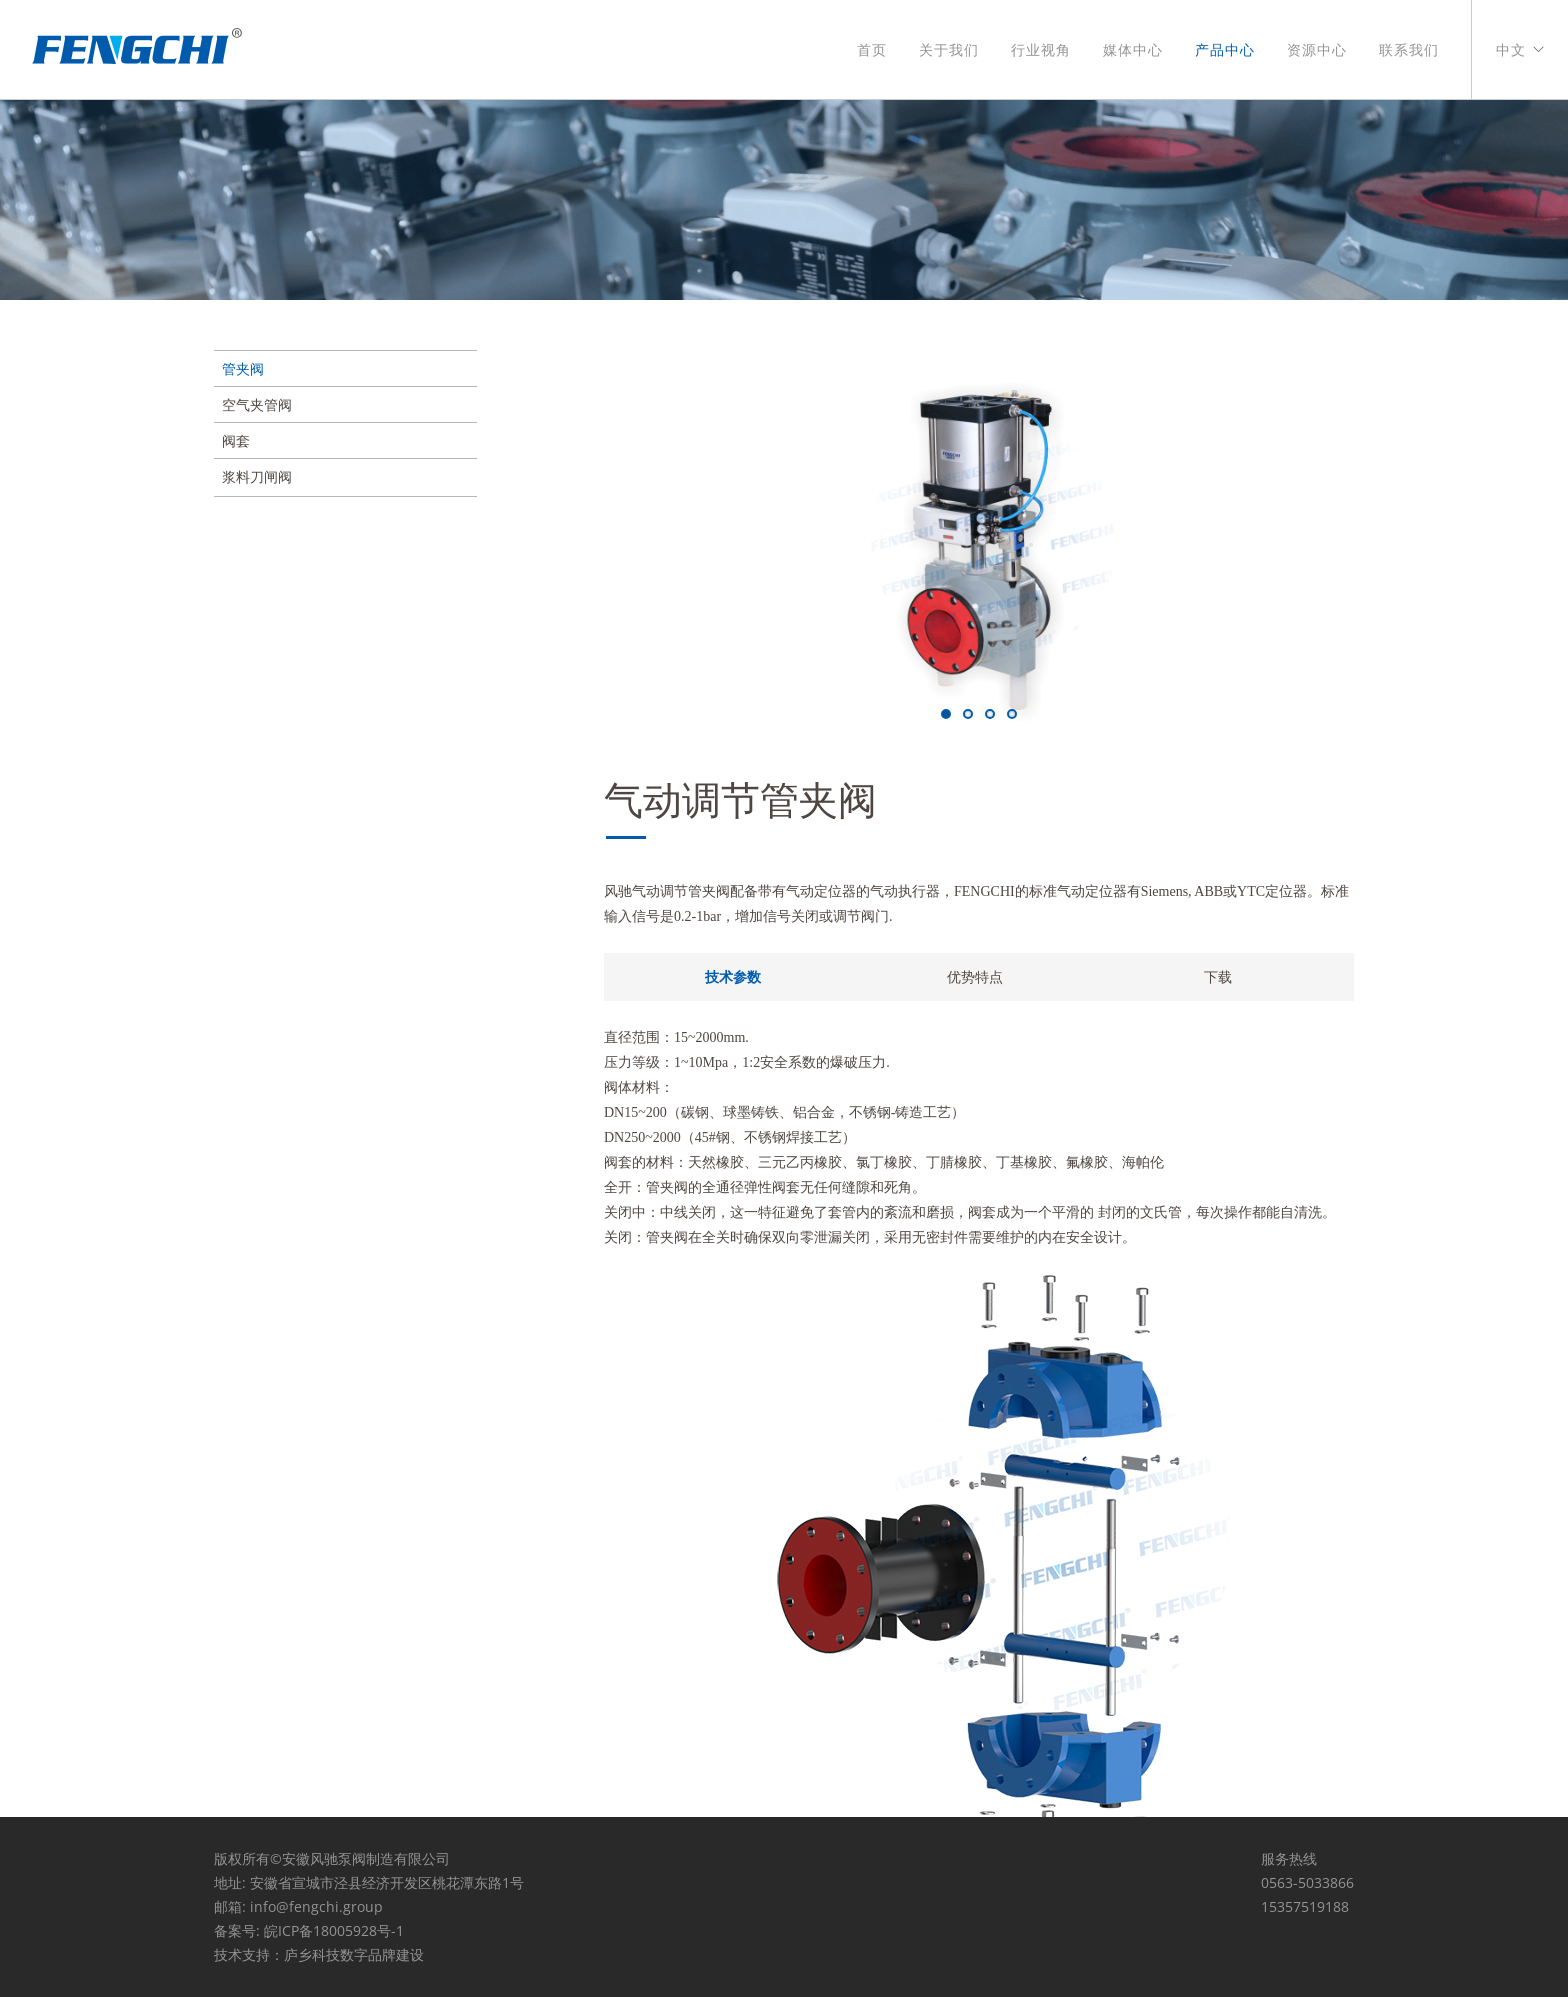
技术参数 (733, 976)
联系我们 (1409, 50)
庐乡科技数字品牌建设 (354, 1954)
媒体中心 (1133, 50)
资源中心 (1317, 50)
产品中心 (1225, 50)
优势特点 (975, 976)
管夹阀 (243, 368)
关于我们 (949, 50)
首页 (872, 50)
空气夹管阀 (257, 404)
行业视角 (1041, 50)
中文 (1511, 50)
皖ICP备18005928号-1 (334, 1930)
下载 (1218, 976)
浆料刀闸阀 (257, 476)
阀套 (236, 440)
